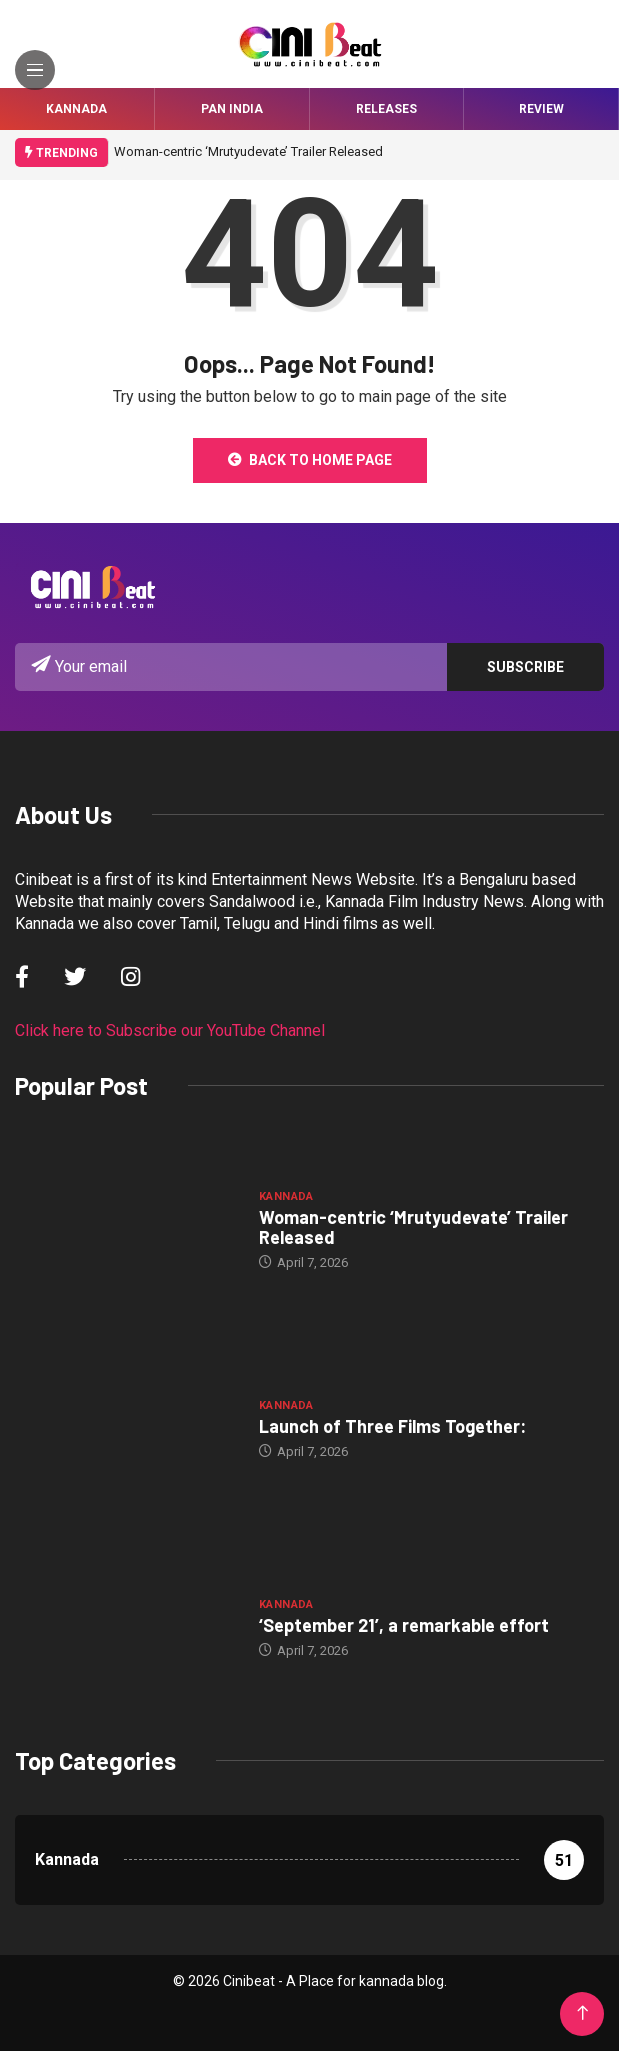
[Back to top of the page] (582, 2013)
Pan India (232, 109)
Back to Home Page (310, 460)
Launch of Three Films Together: (392, 1426)
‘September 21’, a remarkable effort (404, 1625)
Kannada (76, 109)
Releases (386, 109)
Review (541, 109)
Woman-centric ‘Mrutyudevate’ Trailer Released (248, 151)
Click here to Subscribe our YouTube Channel (170, 1030)
